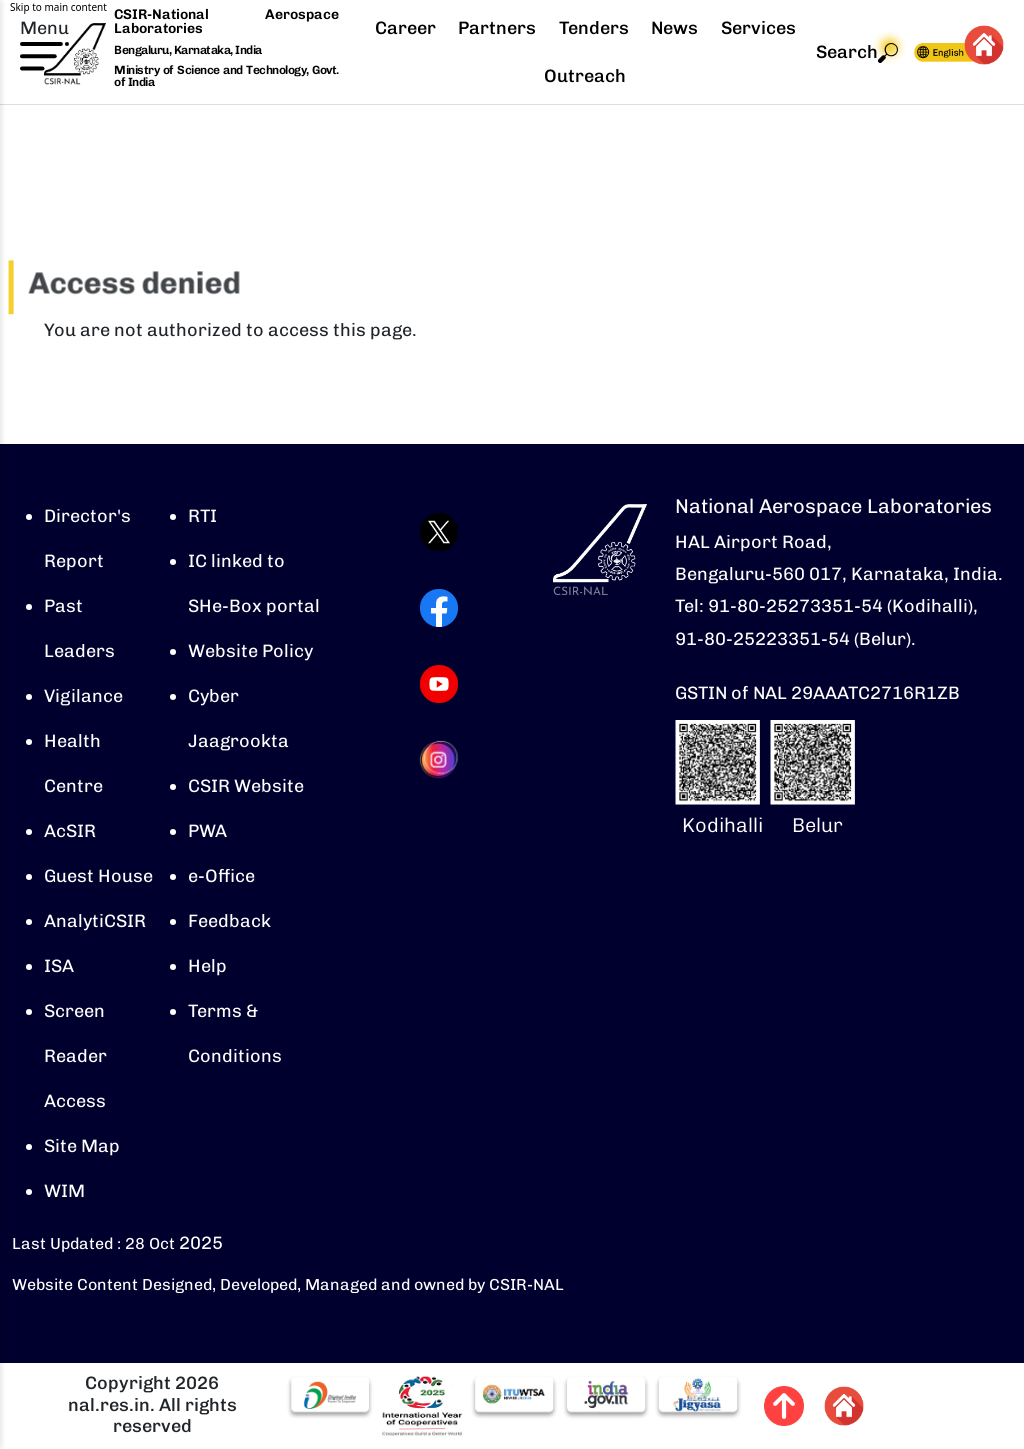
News (674, 28)
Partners (497, 28)
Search (857, 52)
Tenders (594, 28)
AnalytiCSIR (95, 921)
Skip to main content (58, 7)
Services (758, 28)
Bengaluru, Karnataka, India (188, 50)
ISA (59, 966)
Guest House (98, 876)
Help (207, 966)
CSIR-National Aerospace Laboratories (226, 21)
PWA (207, 831)
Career (405, 28)
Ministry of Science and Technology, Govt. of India (226, 76)
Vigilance (83, 696)
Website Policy (250, 651)
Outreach (585, 76)
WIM (64, 1191)
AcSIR (70, 831)
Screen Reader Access (75, 1056)
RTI (202, 516)
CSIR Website (246, 786)
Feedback (229, 921)
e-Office (221, 876)
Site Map (82, 1146)
